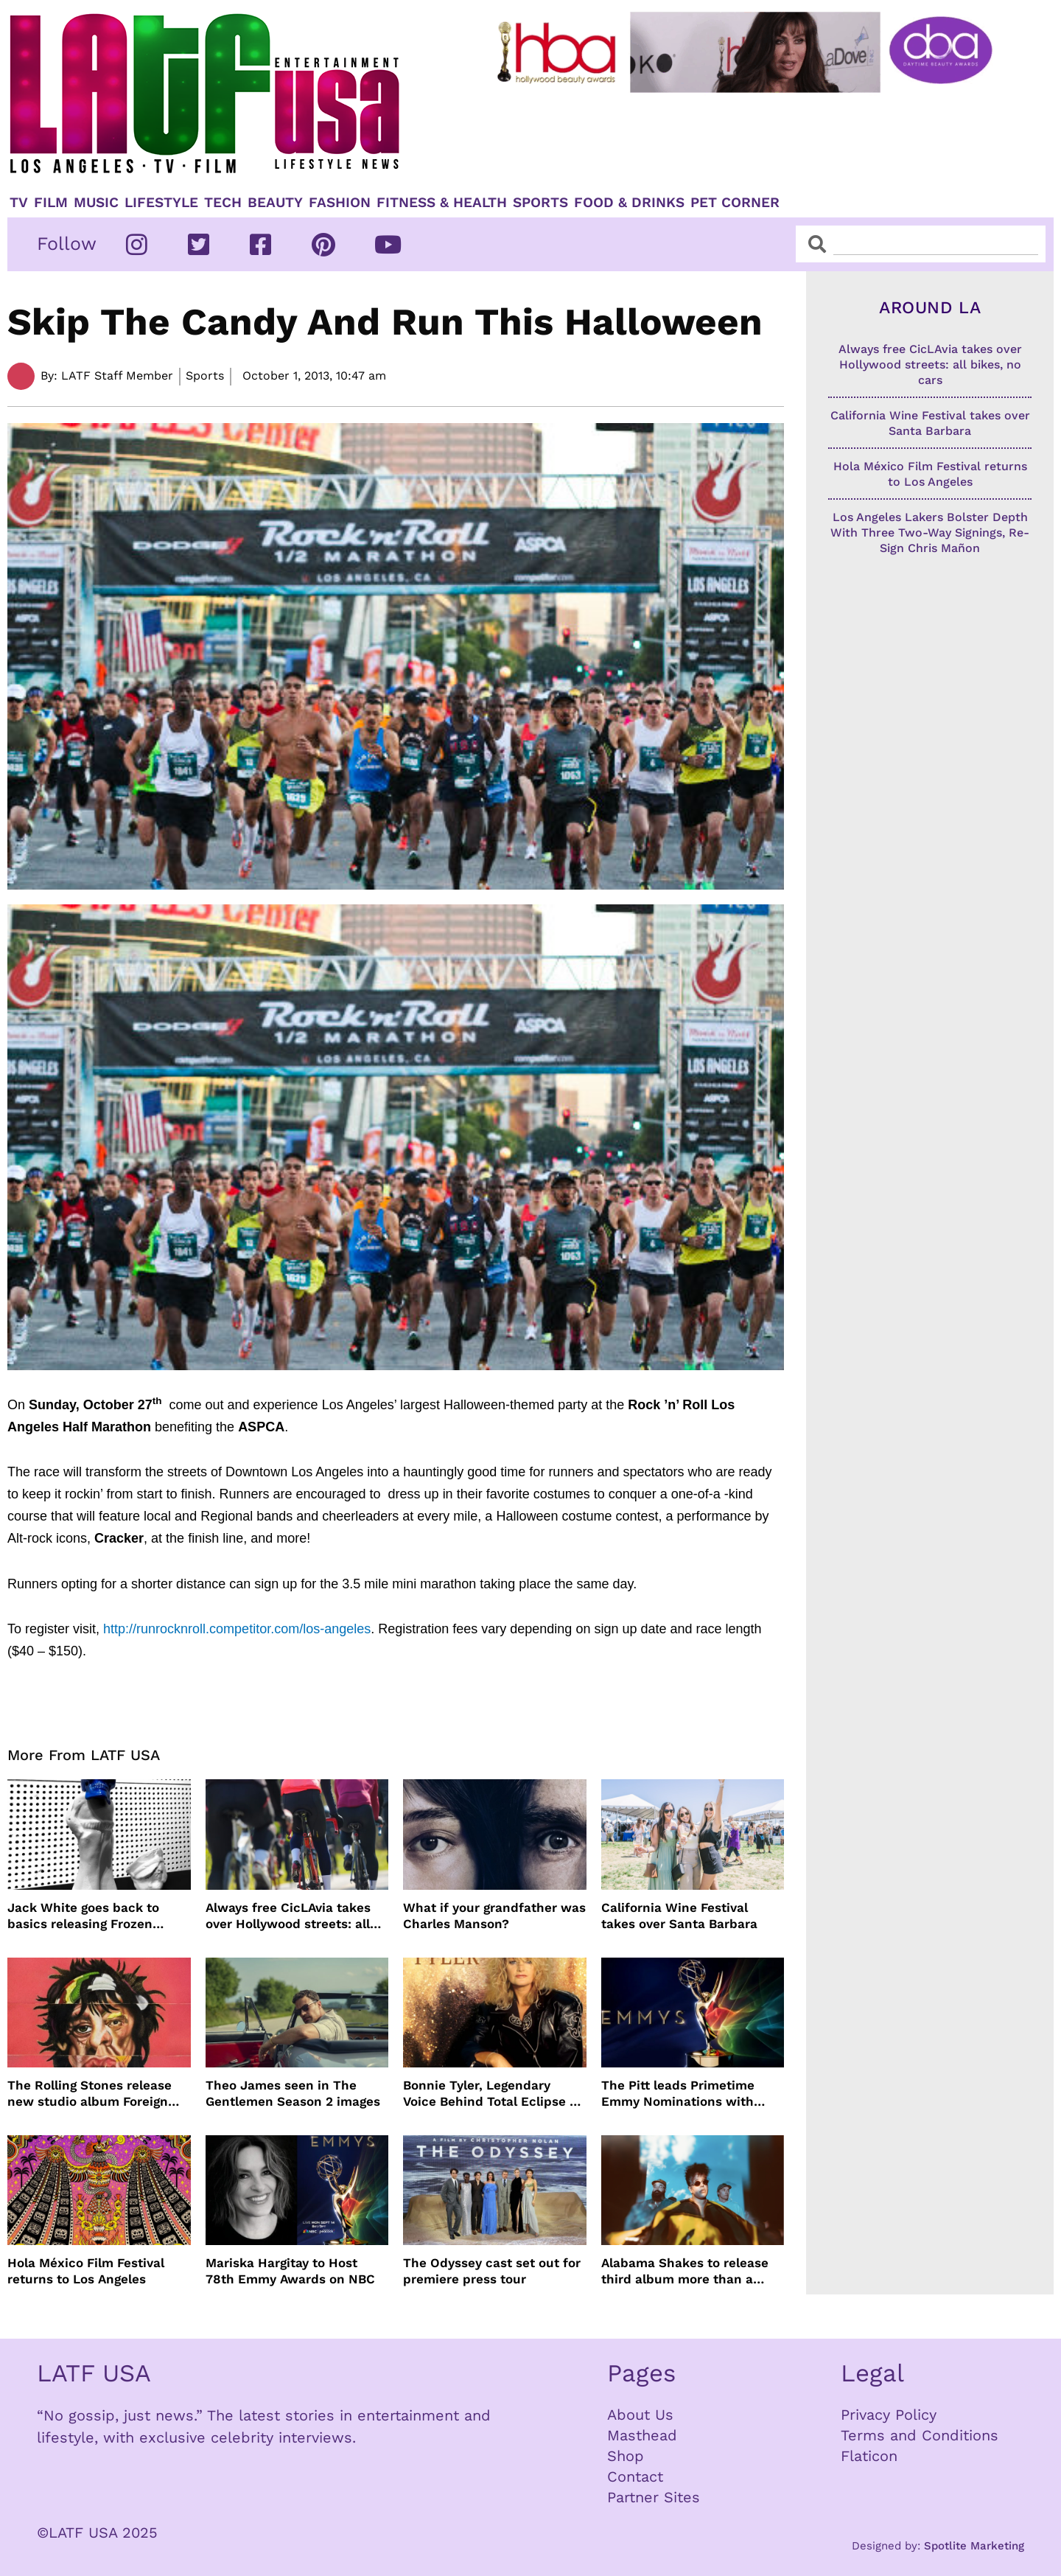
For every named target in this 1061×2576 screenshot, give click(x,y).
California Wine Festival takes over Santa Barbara (679, 1915)
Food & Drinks (629, 202)
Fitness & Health (442, 202)
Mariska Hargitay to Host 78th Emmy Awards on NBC (290, 2270)
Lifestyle (161, 202)
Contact (635, 2476)
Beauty (275, 202)
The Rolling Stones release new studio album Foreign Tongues (89, 2093)
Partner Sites (653, 2497)
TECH (223, 202)
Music (96, 202)
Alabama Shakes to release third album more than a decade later (684, 2271)
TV (19, 202)
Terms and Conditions (919, 2435)
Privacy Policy (888, 2414)
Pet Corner (735, 202)
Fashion (340, 202)
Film (51, 202)
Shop (625, 2456)
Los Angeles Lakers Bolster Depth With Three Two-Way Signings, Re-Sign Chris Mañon (929, 532)
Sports (540, 202)
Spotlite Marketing (974, 2545)
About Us (640, 2414)
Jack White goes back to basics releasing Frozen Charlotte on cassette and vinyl (87, 1916)
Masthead (642, 2435)
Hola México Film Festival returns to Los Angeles (85, 2270)
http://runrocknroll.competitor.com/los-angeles (237, 1629)
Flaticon (869, 2456)
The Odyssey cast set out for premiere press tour (492, 2270)
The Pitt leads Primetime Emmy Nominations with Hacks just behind (677, 2093)
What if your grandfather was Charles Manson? (494, 1915)
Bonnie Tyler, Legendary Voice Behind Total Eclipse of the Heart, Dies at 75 (492, 2093)
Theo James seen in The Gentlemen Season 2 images (293, 2093)
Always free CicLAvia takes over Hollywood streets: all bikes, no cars (288, 1916)
